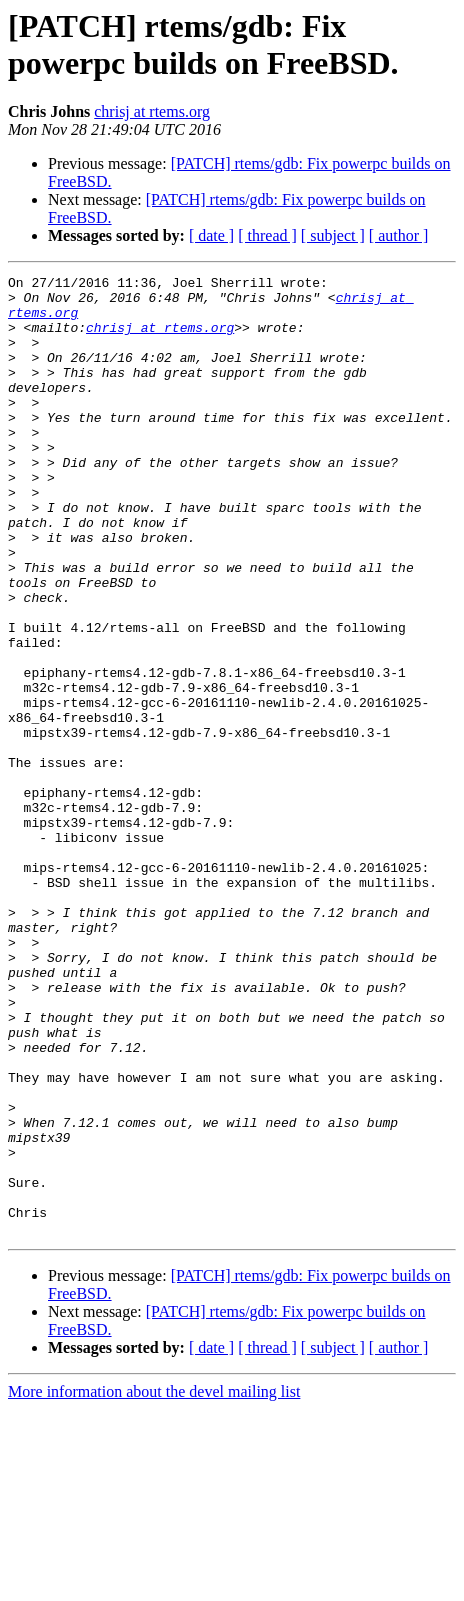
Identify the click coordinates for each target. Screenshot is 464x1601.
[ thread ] (267, 235)
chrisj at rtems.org (152, 111)
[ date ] (211, 235)
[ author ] (399, 235)
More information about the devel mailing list (154, 1583)
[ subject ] (333, 235)
